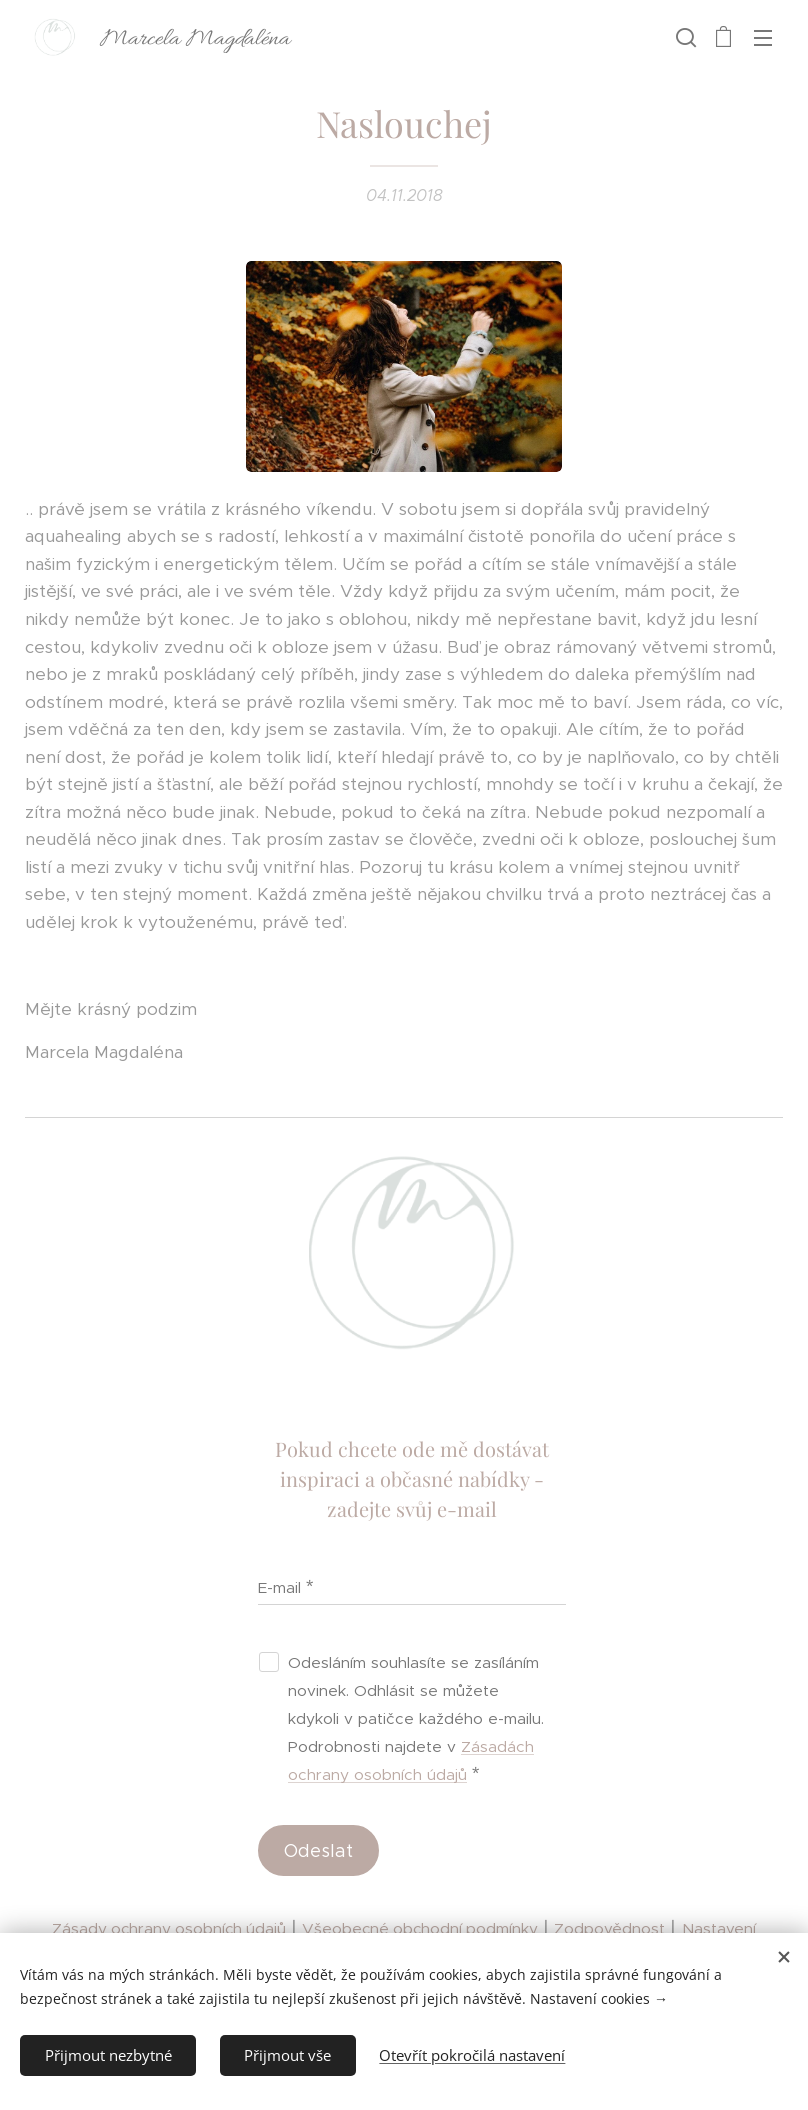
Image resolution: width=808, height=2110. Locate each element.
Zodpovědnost (609, 1928)
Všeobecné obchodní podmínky (420, 1928)
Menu (763, 38)
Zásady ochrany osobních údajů (169, 1928)
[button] (684, 37)
